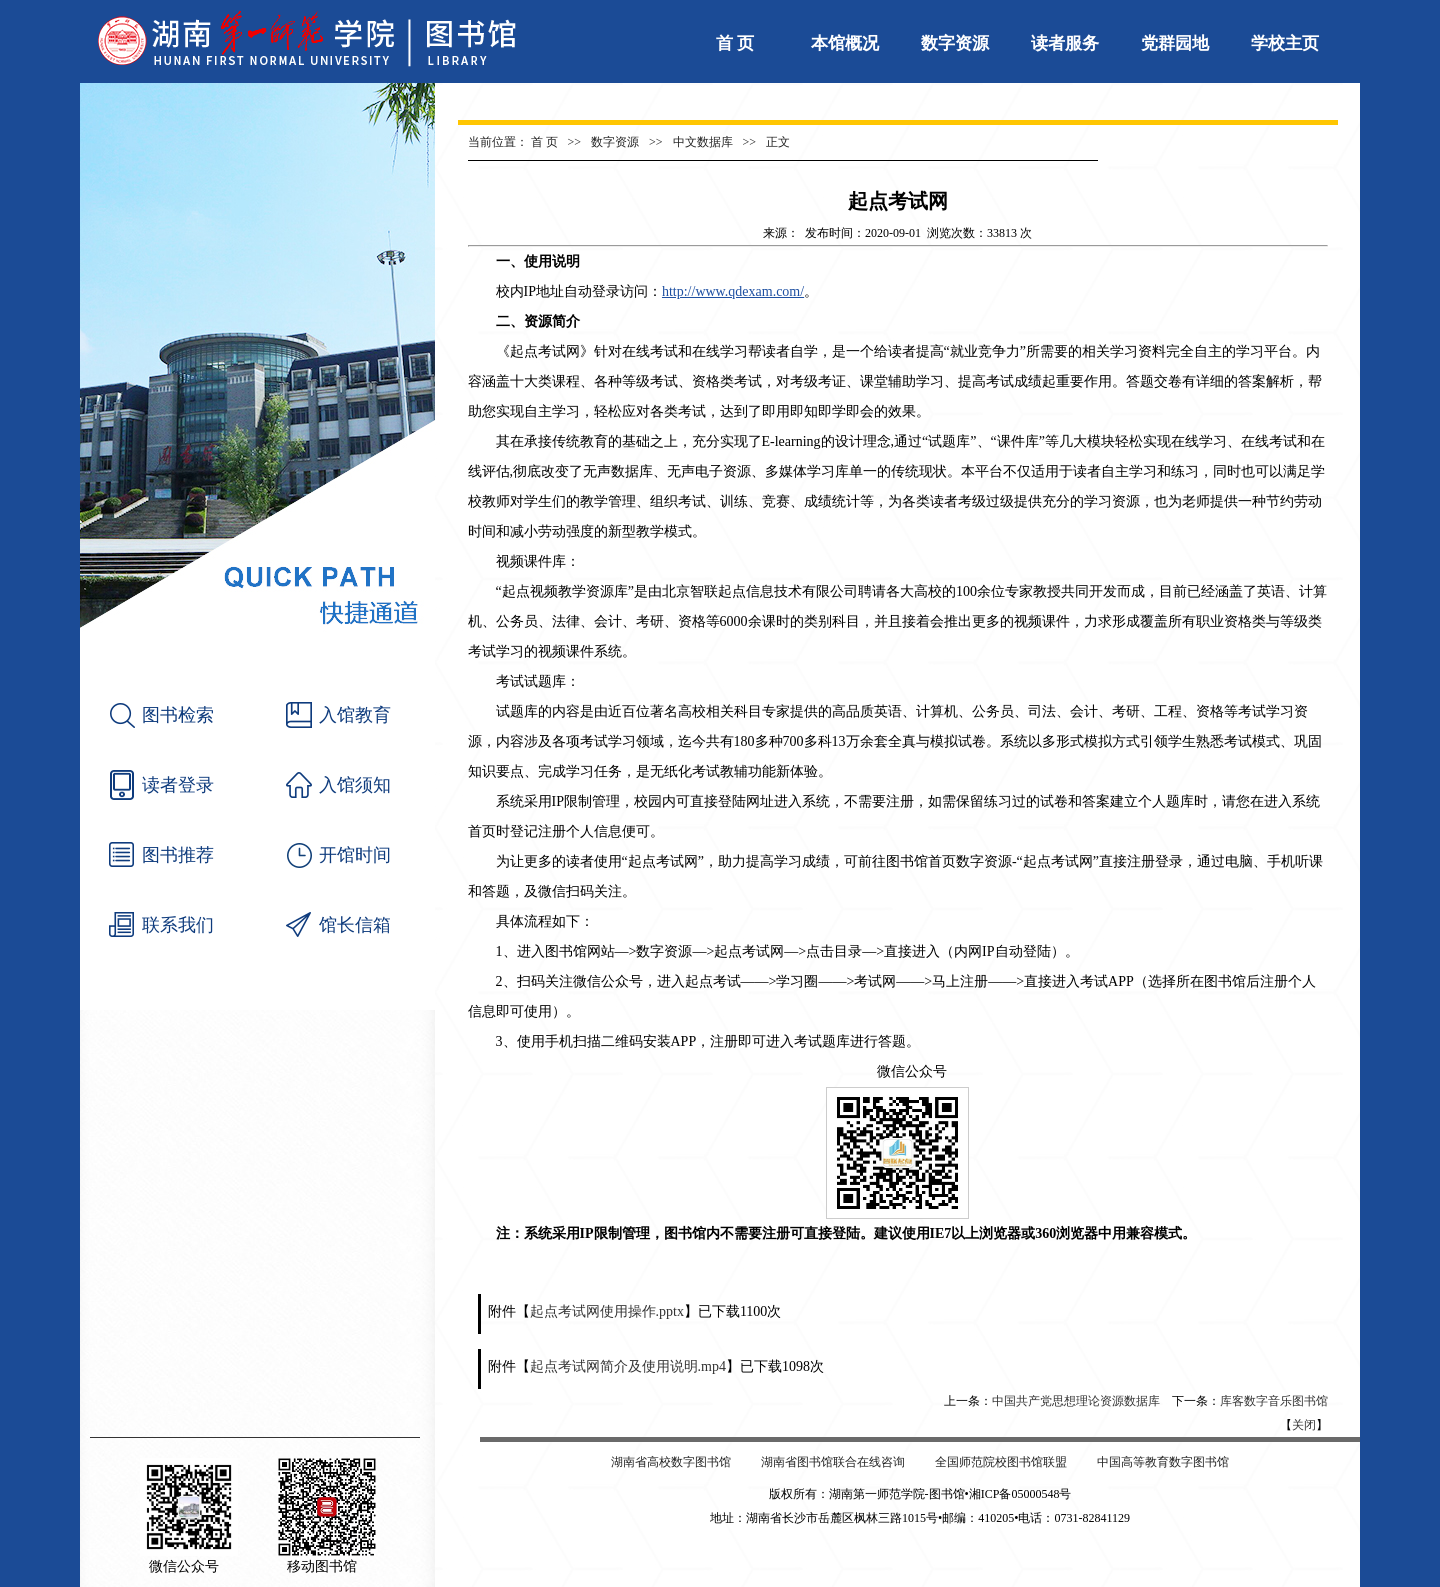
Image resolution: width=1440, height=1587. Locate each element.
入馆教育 (355, 715)
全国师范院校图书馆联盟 (1001, 1462)
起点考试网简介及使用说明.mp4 (628, 1366)
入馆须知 (355, 785)
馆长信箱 (355, 925)
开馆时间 (355, 855)
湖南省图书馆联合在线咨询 (833, 1462)
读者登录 (178, 785)
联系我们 (178, 925)
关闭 (1304, 1425)
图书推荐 (178, 855)
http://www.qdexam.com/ (733, 291)
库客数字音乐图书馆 (1274, 1401)
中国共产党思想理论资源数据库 (1076, 1401)
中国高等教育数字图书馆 (1163, 1462)
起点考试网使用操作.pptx (607, 1311)
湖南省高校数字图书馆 (671, 1462)
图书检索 (178, 715)
